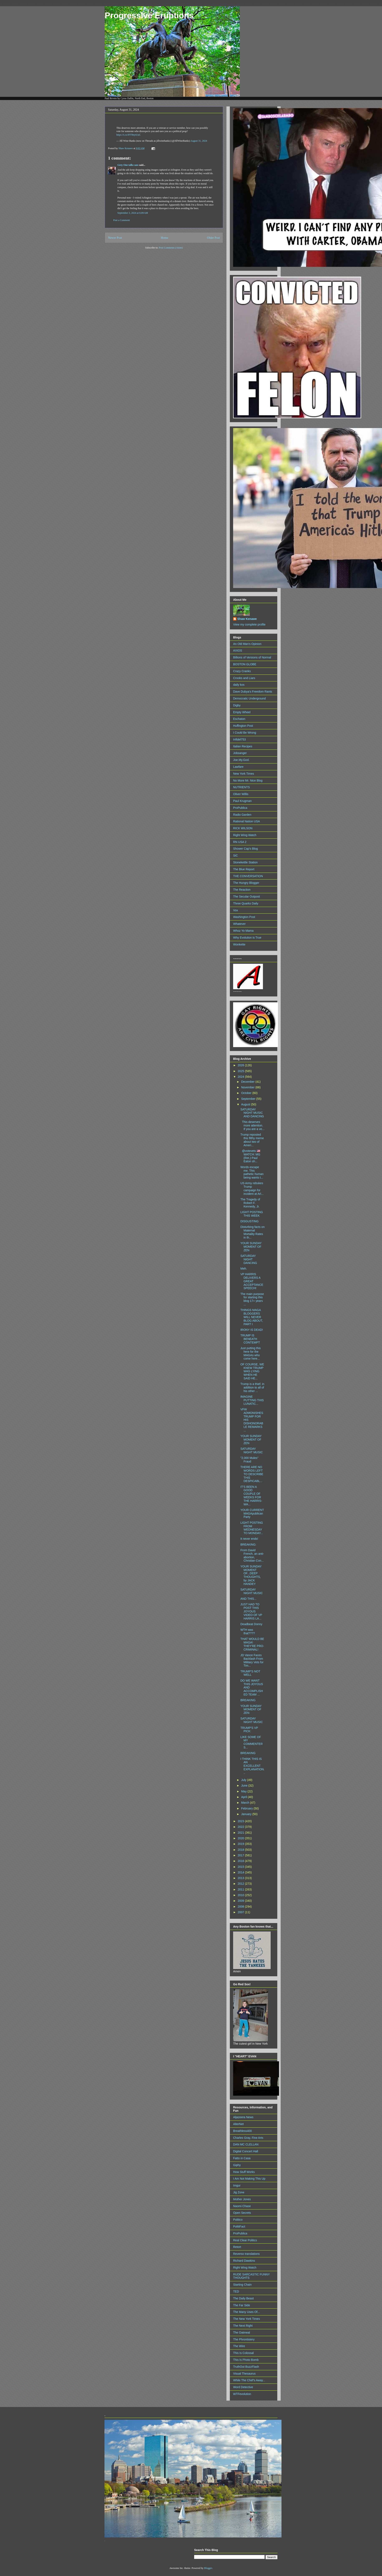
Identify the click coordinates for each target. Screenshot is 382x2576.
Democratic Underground (249, 698)
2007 (241, 1912)
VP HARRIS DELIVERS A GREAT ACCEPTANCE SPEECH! (251, 1281)
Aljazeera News (243, 2117)
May (244, 1791)
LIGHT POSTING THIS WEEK (251, 1213)
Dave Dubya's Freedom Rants (252, 691)
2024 (241, 1076)
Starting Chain (242, 2284)
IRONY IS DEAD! (251, 1329)
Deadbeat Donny (251, 1624)
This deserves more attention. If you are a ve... (252, 1125)
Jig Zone (238, 2192)
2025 (241, 1071)
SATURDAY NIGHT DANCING (248, 1259)
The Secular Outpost (246, 896)
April (244, 1797)
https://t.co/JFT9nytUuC (128, 134)
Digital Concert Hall (245, 2151)
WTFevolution (242, 2394)
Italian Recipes (242, 746)
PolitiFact (239, 2226)
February (247, 1808)
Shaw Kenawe (247, 619)
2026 (241, 1065)
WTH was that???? (247, 1631)
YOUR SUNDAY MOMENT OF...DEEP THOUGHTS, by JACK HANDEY (250, 1575)
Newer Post (115, 237)
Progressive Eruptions (149, 15)
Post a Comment (121, 220)
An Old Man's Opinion (247, 644)
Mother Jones (242, 2199)
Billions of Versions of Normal (252, 657)
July (244, 1780)
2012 (241, 1883)
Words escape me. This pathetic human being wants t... (252, 1172)
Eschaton (239, 718)
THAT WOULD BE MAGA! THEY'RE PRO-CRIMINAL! (252, 1644)
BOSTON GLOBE (244, 664)
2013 (241, 1878)
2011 (241, 1889)
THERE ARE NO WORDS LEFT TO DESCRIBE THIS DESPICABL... (251, 1474)
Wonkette (239, 944)
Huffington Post (243, 725)
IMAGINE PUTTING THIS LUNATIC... (252, 1400)
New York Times (243, 773)
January (246, 1814)
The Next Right (243, 2325)
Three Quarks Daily (245, 903)
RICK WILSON (243, 828)
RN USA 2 (239, 842)
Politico (238, 2219)
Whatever (239, 923)
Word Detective (243, 2387)
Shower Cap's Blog (245, 848)
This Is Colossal (243, 2353)
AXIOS (237, 650)
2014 (241, 1872)
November (248, 1087)
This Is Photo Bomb (246, 2359)
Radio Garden (242, 814)
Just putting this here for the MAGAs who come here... (250, 1353)
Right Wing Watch (244, 835)
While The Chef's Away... (249, 2380)
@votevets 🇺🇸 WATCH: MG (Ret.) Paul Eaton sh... (250, 1156)
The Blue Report (243, 869)
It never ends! (249, 1538)
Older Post (213, 237)
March (245, 1802)
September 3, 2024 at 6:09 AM (132, 212)
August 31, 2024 (198, 140)
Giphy (237, 2165)
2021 (241, 1832)
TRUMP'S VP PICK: (249, 1729)
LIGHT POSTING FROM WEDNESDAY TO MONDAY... (251, 1528)
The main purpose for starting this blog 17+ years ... (252, 1299)
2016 (241, 1861)
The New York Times (246, 2318)
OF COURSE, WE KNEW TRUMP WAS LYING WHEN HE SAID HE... (252, 1371)
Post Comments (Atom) (171, 247)
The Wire (239, 2346)
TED (236, 2291)
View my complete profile (249, 624)
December (248, 1081)
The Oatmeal (241, 2332)
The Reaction (241, 889)
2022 (241, 1826)
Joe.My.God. (241, 760)
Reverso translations (246, 2253)
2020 (241, 1838)
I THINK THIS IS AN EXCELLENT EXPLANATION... (252, 1765)
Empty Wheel (241, 712)
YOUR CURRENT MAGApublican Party (252, 1513)
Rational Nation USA (246, 821)
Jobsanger (240, 753)
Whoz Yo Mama (243, 930)
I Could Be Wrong (244, 732)
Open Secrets (242, 2212)
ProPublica (240, 807)
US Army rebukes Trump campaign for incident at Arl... (252, 1188)
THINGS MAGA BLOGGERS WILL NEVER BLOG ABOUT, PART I (251, 1317)
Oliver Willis (240, 794)
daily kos (238, 684)
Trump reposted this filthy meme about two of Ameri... (252, 1140)
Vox (235, 910)
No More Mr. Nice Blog (248, 780)
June (244, 1785)
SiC (235, 855)
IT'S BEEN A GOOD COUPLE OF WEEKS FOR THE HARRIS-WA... (251, 1495)
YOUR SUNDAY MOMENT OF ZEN (250, 1246)
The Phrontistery (244, 2339)
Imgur (237, 2185)
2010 (241, 1895)
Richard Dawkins (244, 2260)
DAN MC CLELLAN (245, 2144)
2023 (241, 1821)
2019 (241, 1844)
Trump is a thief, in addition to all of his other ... (252, 1387)
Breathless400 (242, 2131)
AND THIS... (248, 1598)
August (246, 1104)
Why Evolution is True (247, 937)
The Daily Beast (243, 2298)
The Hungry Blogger (246, 882)
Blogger (208, 2568)
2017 (241, 1855)
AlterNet (238, 2124)
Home (164, 237)
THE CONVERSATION (248, 876)
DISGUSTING (249, 1221)
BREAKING (247, 1700)
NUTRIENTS (241, 787)
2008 (241, 1906)
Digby (237, 705)
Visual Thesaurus (244, 2373)
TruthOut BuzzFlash (246, 2366)
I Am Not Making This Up (249, 2178)
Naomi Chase (242, 2206)
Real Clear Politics (245, 2240)
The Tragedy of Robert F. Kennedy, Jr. (250, 1203)
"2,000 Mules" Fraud (249, 1459)
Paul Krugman (242, 801)
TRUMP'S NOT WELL (250, 1673)
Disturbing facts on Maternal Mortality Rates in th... (252, 1232)
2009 (241, 1900)
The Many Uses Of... (246, 2312)
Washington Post (244, 917)
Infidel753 (239, 739)
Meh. (243, 1268)
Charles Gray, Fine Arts (248, 2137)
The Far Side (241, 2305)
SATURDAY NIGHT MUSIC (251, 1450)
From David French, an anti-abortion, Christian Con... (252, 1555)
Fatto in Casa (241, 2158)
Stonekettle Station (245, 862)
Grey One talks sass (127, 165)
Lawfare (238, 766)
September (248, 1098)
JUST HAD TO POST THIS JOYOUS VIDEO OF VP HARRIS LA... (251, 1611)
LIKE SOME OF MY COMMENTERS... (251, 1742)
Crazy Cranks (242, 671)
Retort (237, 2247)
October (246, 1093)
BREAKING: (248, 1544)
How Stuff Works (244, 2172)
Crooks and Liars (244, 678)
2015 (241, 1866)
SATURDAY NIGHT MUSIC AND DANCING (252, 1113)
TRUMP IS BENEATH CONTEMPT (250, 1339)
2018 (241, 1849)
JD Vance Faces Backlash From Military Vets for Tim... (252, 1660)
